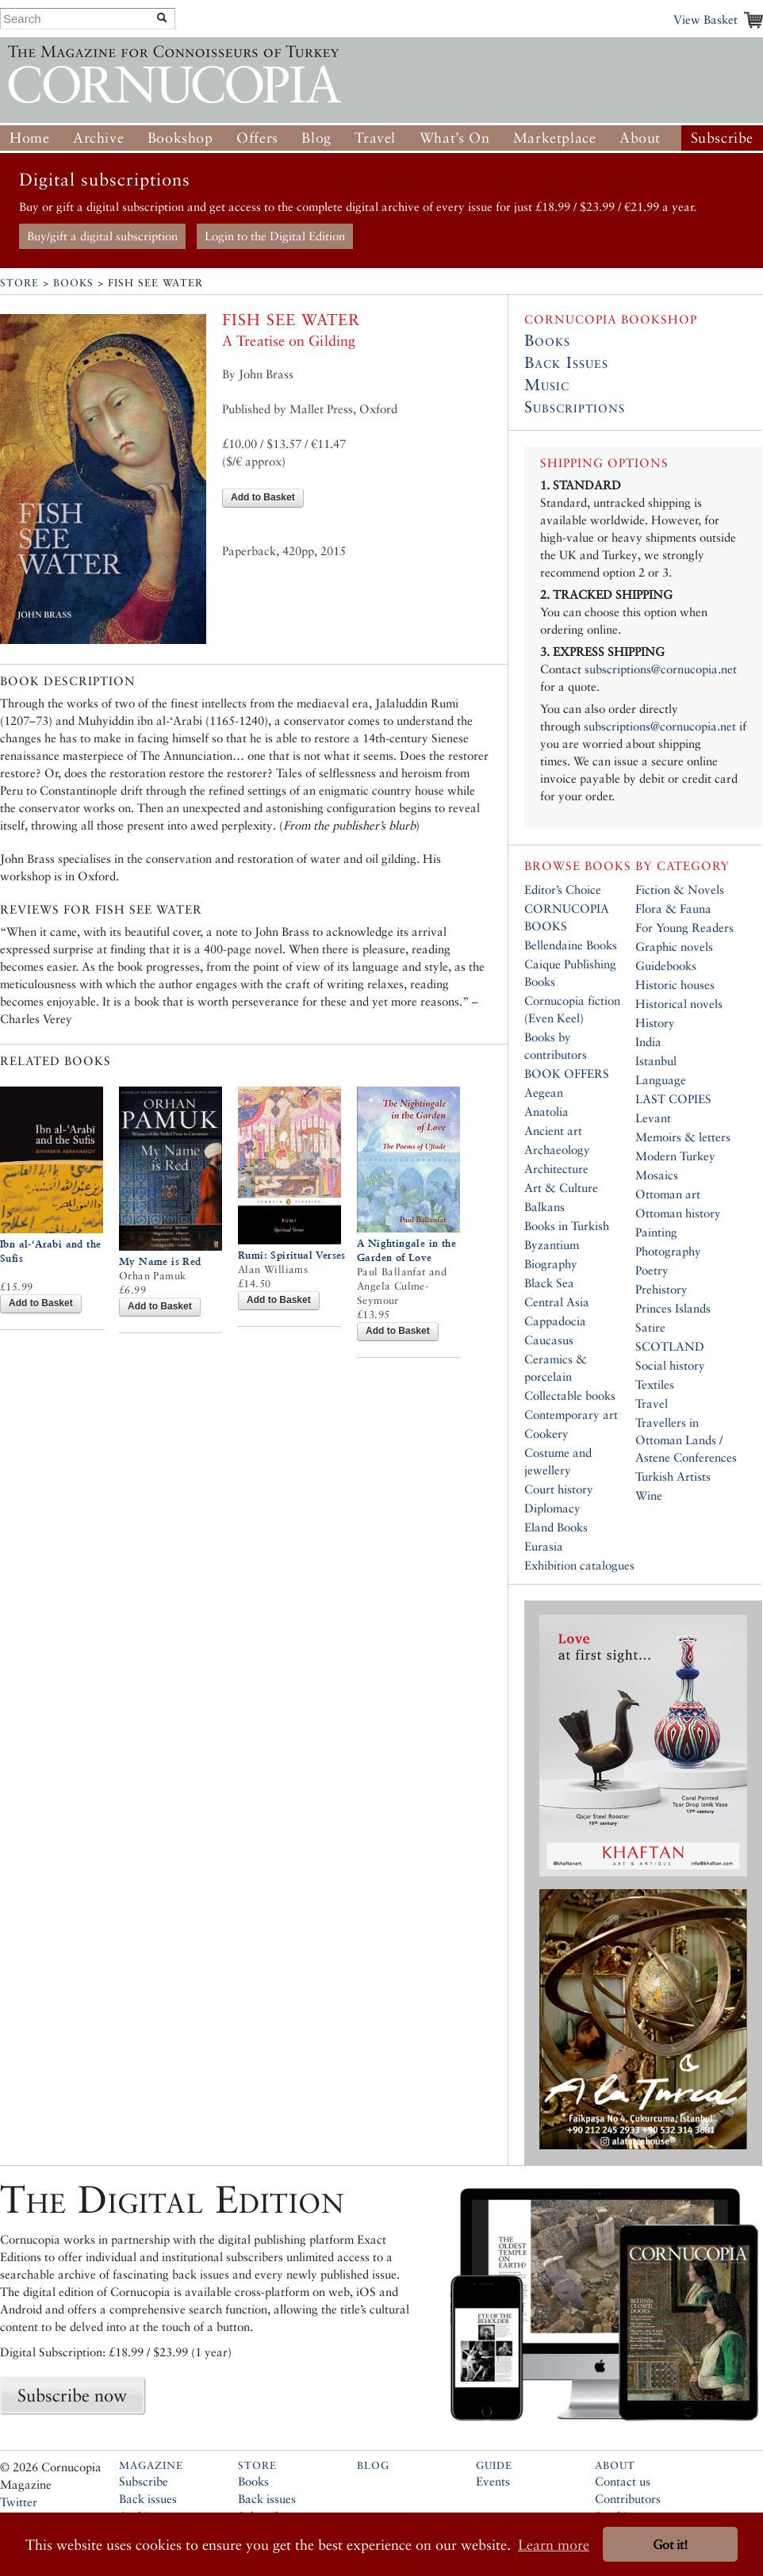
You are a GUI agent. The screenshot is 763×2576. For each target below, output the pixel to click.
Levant (653, 1118)
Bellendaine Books (570, 945)
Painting (656, 1232)
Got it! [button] (670, 2544)
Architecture (556, 1168)
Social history (670, 1365)
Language (660, 1080)
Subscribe (722, 137)
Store (19, 283)
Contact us (622, 2481)
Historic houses (675, 984)
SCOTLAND (669, 1346)
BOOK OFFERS (566, 1073)
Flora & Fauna (673, 908)
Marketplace (554, 137)
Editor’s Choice (562, 889)
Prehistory (661, 1289)
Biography (550, 1264)
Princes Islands (673, 1308)
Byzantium (551, 1245)
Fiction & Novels (679, 889)
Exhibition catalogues (579, 1565)
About (640, 137)
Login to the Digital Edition (275, 236)
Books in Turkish (566, 1225)
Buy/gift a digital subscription (102, 236)
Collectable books (569, 1395)
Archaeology (557, 1149)
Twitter (18, 2502)
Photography (668, 1251)
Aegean (543, 1092)
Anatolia (546, 1111)
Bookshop (180, 137)
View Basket (705, 19)
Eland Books (556, 1527)
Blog (316, 137)
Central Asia (556, 1302)
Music (546, 384)
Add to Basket (263, 497)
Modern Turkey (675, 1156)
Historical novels (679, 1003)
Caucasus (548, 1340)
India (648, 1041)
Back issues (148, 2498)
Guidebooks (665, 965)
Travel (375, 137)
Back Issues (566, 362)
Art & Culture (561, 1187)
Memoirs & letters (682, 1137)
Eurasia (543, 1546)
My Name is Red (160, 1261)
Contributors (628, 2498)
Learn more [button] (553, 2544)
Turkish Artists (673, 1476)
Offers (257, 137)
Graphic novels (674, 946)
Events (493, 2481)
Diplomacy (552, 1508)
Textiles (654, 1384)
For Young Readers (684, 927)
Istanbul (656, 1061)
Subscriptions (574, 406)
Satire (650, 1327)
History (655, 1022)
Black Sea (549, 1283)
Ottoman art (667, 1194)
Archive (98, 137)
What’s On (454, 137)
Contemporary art (571, 1414)
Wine (648, 1495)
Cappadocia (555, 1321)
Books (73, 283)
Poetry (652, 1270)
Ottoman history (678, 1213)
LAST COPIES (673, 1099)
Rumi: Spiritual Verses (292, 1255)
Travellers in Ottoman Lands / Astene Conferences (686, 1440)
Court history (558, 1489)
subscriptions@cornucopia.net (661, 669)
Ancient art (553, 1130)
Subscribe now (72, 2395)
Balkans (544, 1206)
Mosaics (656, 1175)
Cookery (546, 1433)
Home (29, 137)
